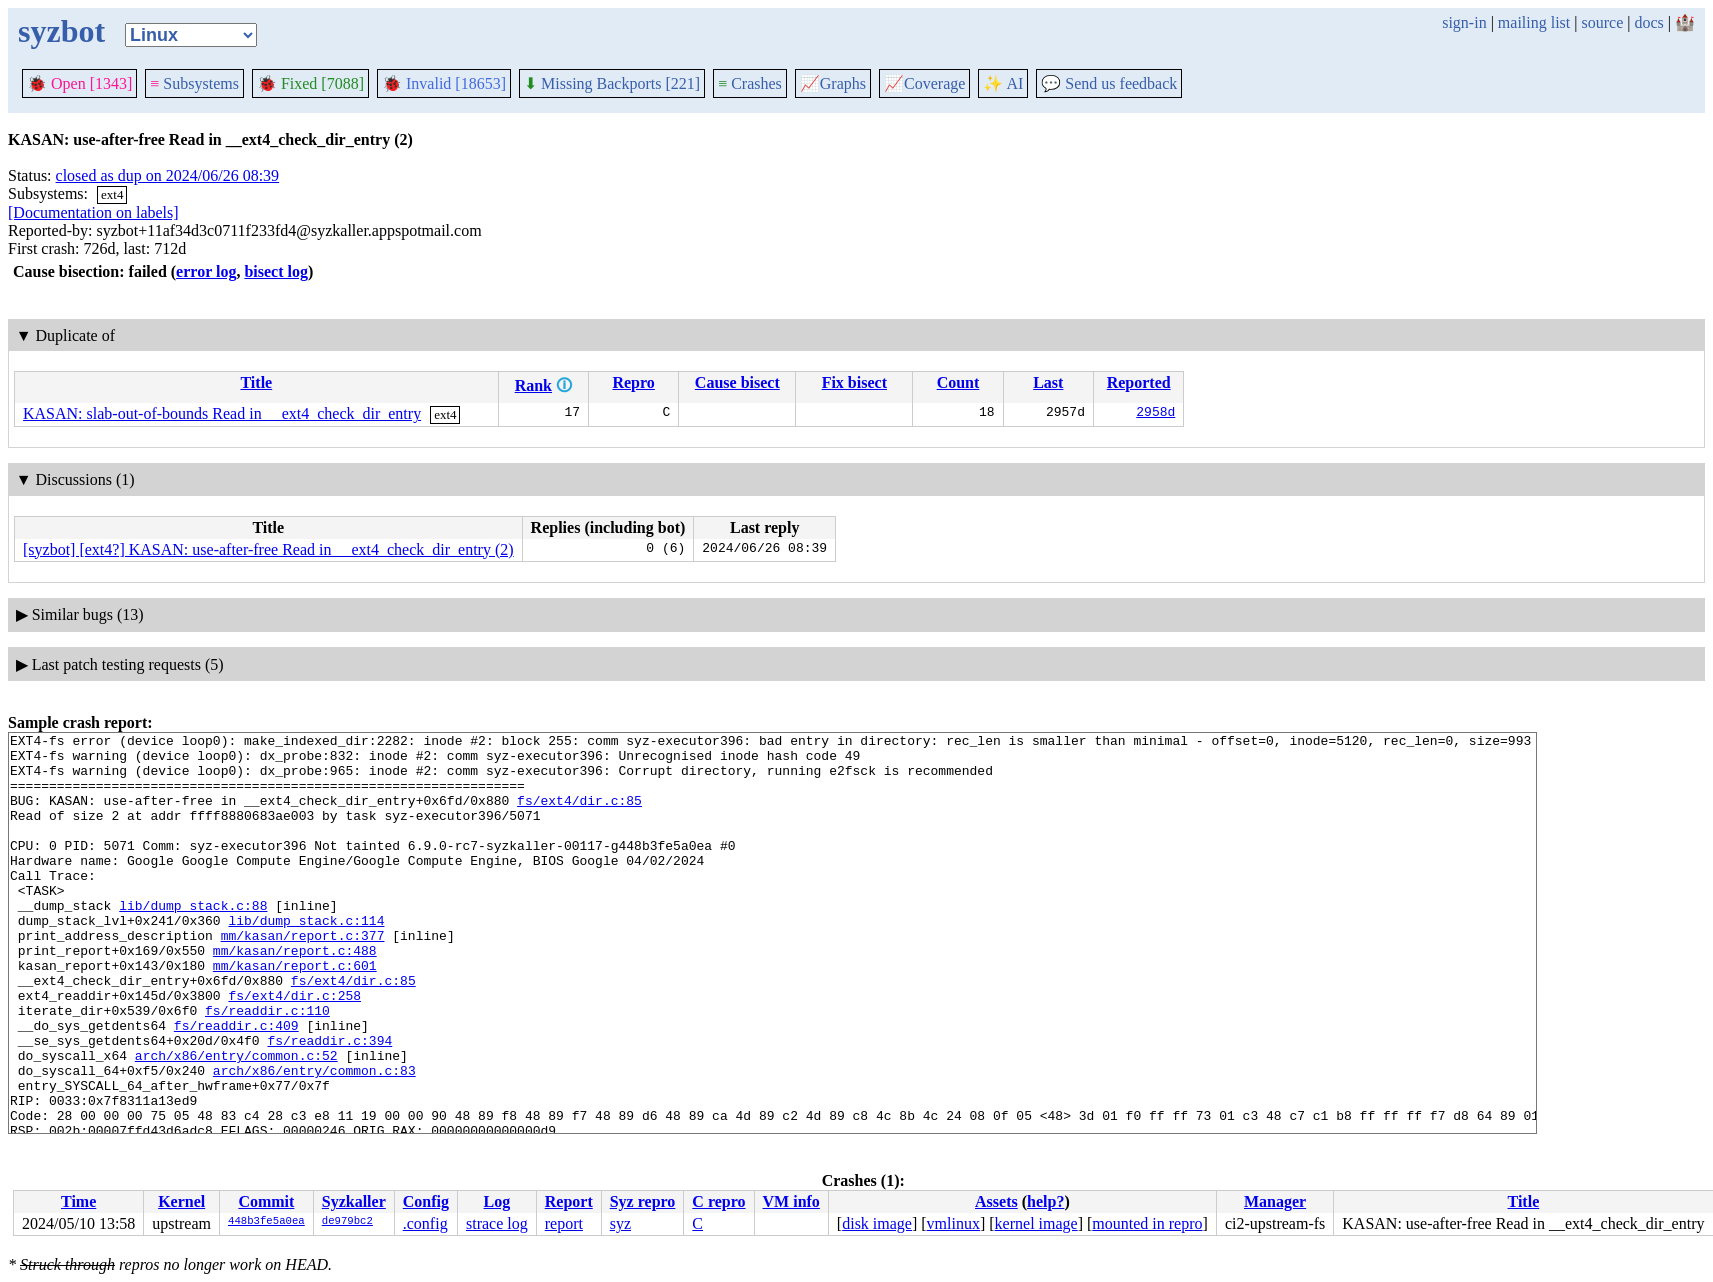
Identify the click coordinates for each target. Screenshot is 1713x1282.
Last (1048, 382)
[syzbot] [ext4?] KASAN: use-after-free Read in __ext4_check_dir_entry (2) (268, 549)
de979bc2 (347, 1222)
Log (497, 1201)
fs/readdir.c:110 (267, 1067)
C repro (718, 1201)
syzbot (61, 31)
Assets (996, 1201)
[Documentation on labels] (93, 212)
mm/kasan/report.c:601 (295, 1013)
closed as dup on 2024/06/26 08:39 (168, 175)
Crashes (750, 83)
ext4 (112, 194)
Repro (633, 382)
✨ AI (1003, 83)
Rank (533, 385)
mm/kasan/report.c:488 (295, 995)
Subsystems (194, 83)
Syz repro (643, 1201)
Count (958, 382)
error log (206, 271)
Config (426, 1201)
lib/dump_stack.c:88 (193, 941)
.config (425, 1223)
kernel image (1036, 1223)
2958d (1155, 414)
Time (78, 1201)
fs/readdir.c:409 (236, 1085)
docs (1648, 22)
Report (569, 1201)
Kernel (181, 1201)
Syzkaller (354, 1201)
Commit (266, 1201)
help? (1045, 1201)
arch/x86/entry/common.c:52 (236, 1121)
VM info (791, 1201)
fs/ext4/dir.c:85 (579, 815)
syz (620, 1223)
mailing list (1534, 22)
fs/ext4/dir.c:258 (294, 1049)
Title (256, 382)
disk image (877, 1223)
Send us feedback (1109, 83)
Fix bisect (854, 382)
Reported (1139, 382)
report (564, 1223)
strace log (497, 1223)
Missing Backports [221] (612, 83)
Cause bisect (737, 382)
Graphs (833, 83)
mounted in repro (1147, 1223)
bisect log (276, 271)
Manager (1275, 1201)
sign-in (1464, 22)
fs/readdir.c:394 (329, 1103)
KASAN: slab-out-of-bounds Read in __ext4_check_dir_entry (222, 413)
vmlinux (953, 1223)
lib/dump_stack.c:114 (306, 959)
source (1603, 22)
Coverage (924, 83)
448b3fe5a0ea (266, 1222)
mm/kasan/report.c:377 (303, 977)
